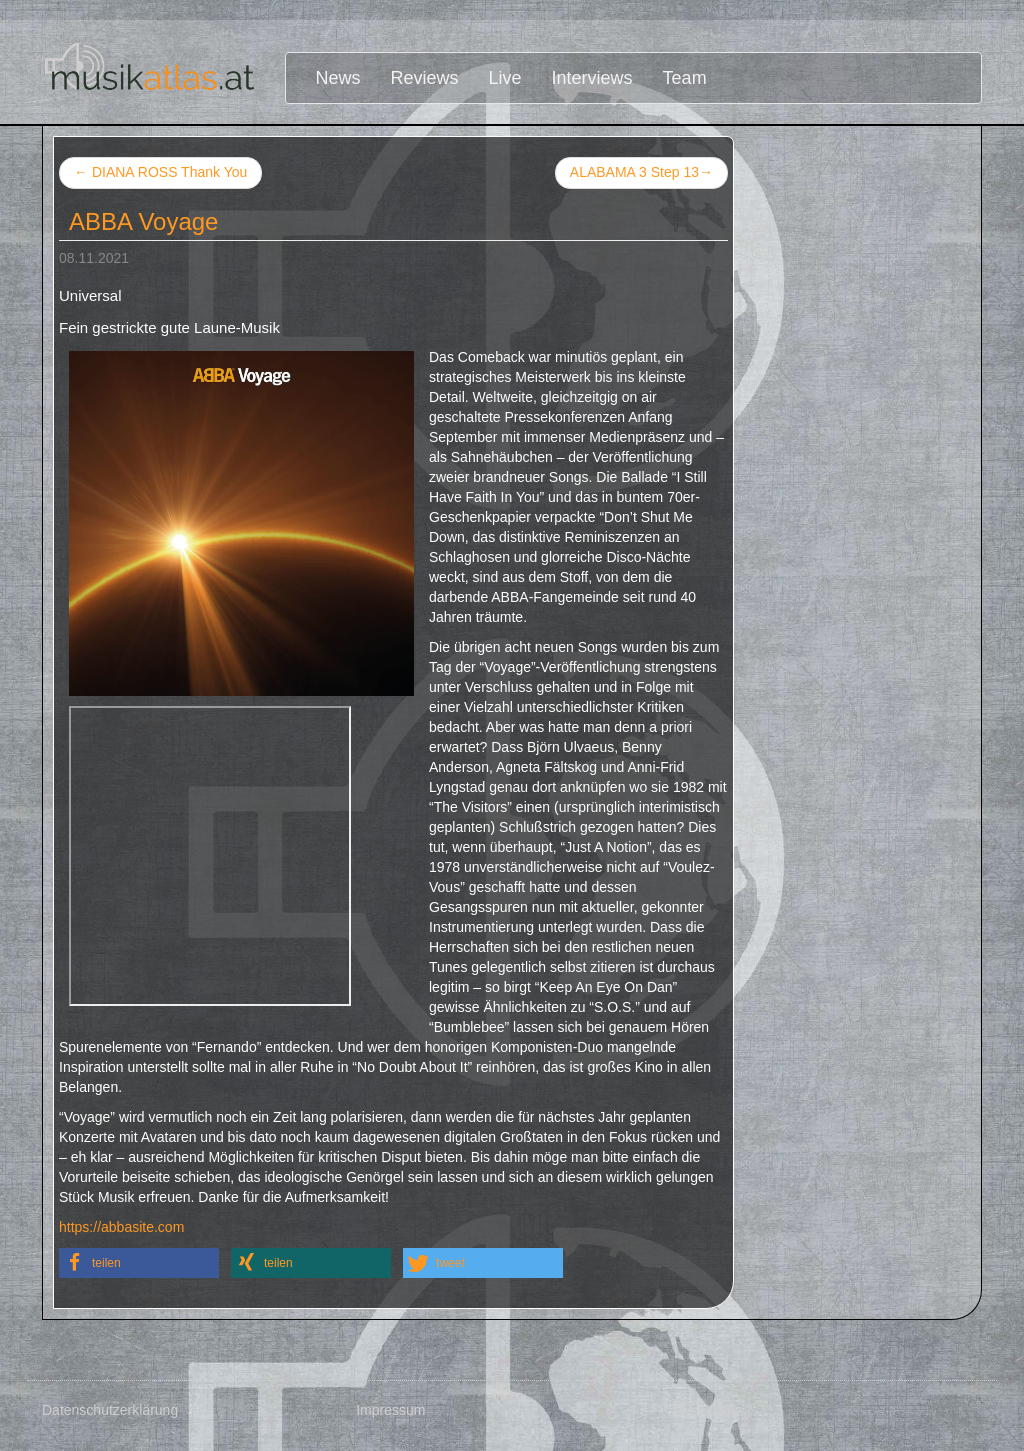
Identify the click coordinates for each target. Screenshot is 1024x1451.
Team (685, 78)
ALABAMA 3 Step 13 (641, 173)
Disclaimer (706, 1410)
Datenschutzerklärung (110, 1410)
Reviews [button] (425, 78)
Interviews (592, 78)
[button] (139, 1263)
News (338, 78)
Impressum (390, 1410)
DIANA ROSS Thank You (160, 172)
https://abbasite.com (121, 1227)
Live (505, 78)
